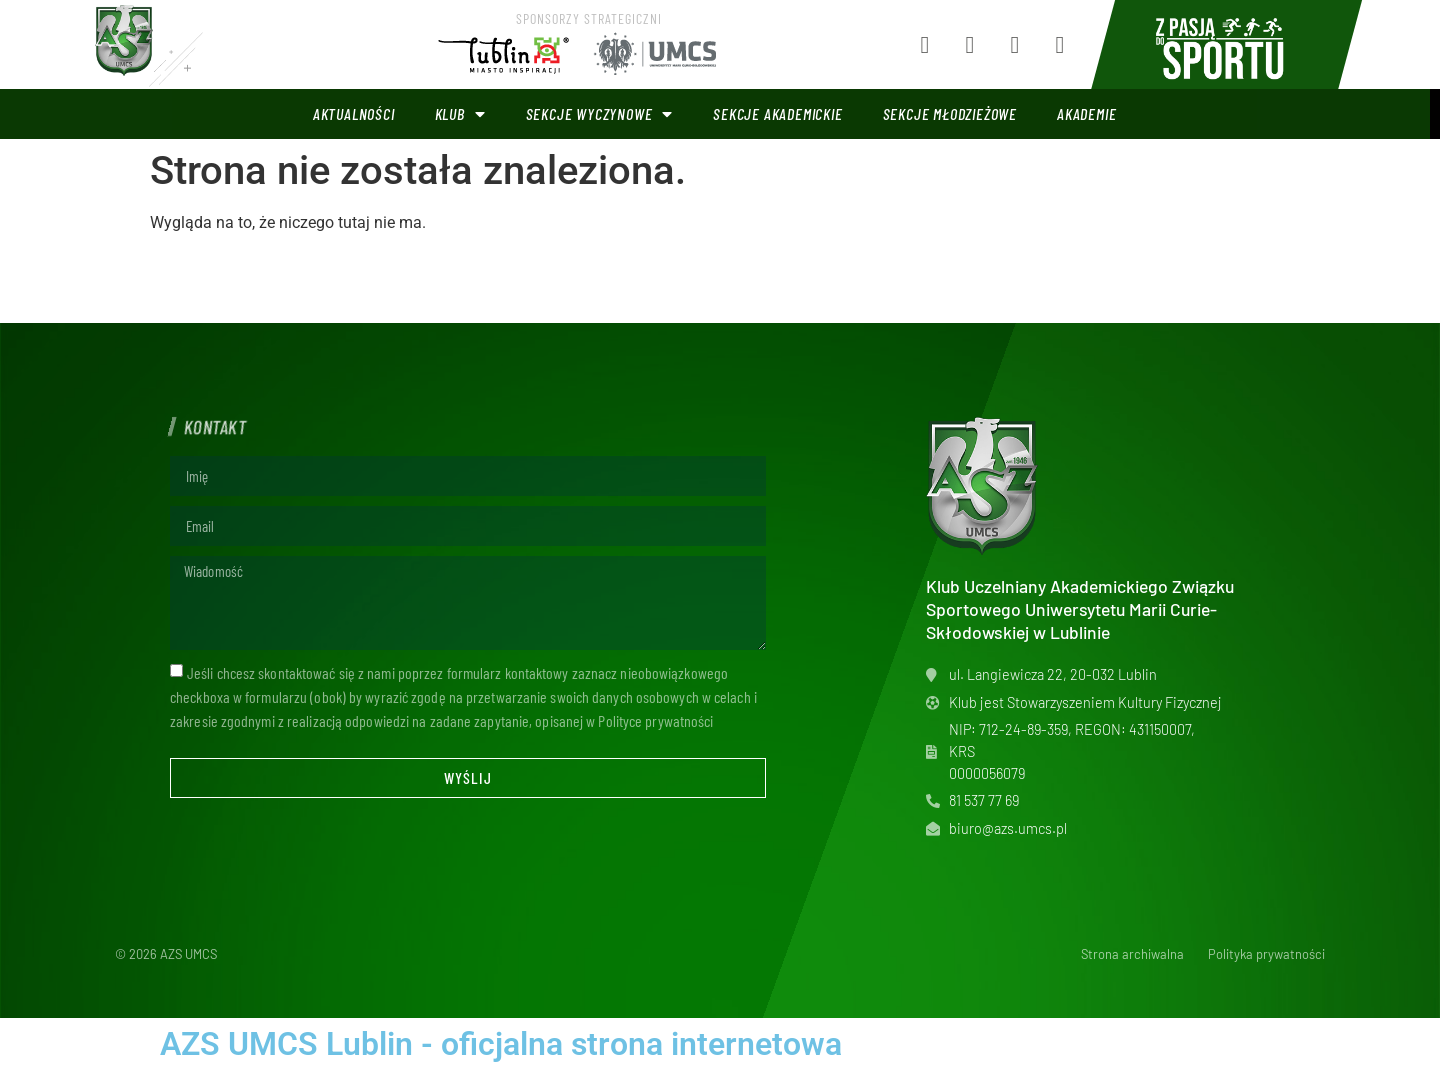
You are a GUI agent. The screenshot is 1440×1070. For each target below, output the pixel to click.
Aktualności (354, 113)
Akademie (1086, 113)
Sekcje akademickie (777, 113)
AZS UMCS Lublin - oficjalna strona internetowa (501, 1044)
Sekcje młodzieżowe (950, 113)
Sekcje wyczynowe (600, 114)
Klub (460, 114)
